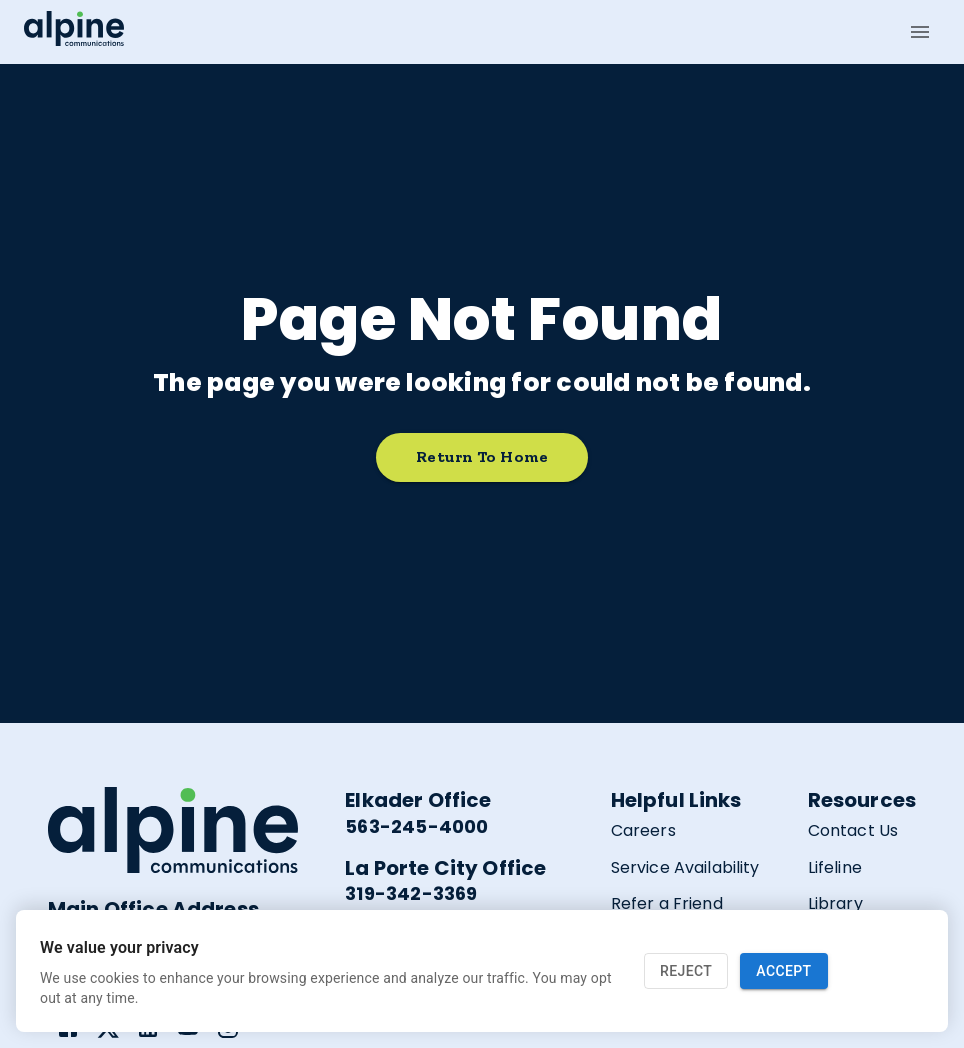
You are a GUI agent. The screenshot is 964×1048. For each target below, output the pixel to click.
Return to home (482, 457)
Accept (783, 971)
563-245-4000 (416, 826)
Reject (686, 971)
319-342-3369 (411, 893)
